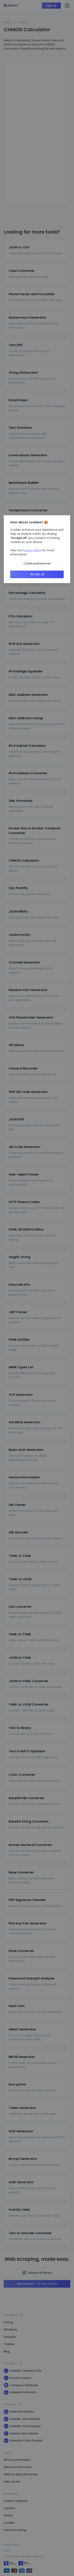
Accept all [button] (37, 574)
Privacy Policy (32, 550)
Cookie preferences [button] (37, 563)
